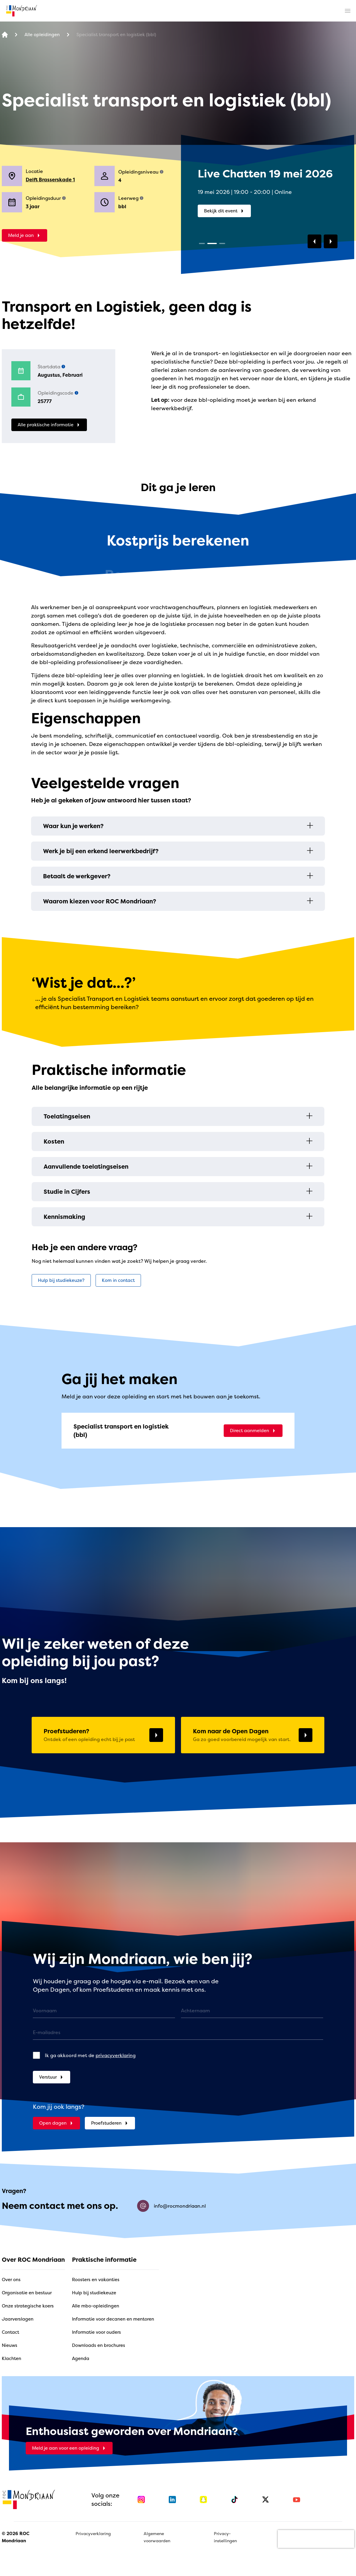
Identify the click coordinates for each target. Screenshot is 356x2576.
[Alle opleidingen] (42, 34)
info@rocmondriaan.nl (171, 2206)
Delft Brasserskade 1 (50, 179)
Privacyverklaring (93, 2533)
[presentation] (316, 2539)
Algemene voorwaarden (157, 2537)
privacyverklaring (116, 2055)
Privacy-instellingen (225, 2537)
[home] (21, 11)
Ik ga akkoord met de (90, 2055)
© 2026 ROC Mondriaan (15, 2537)
